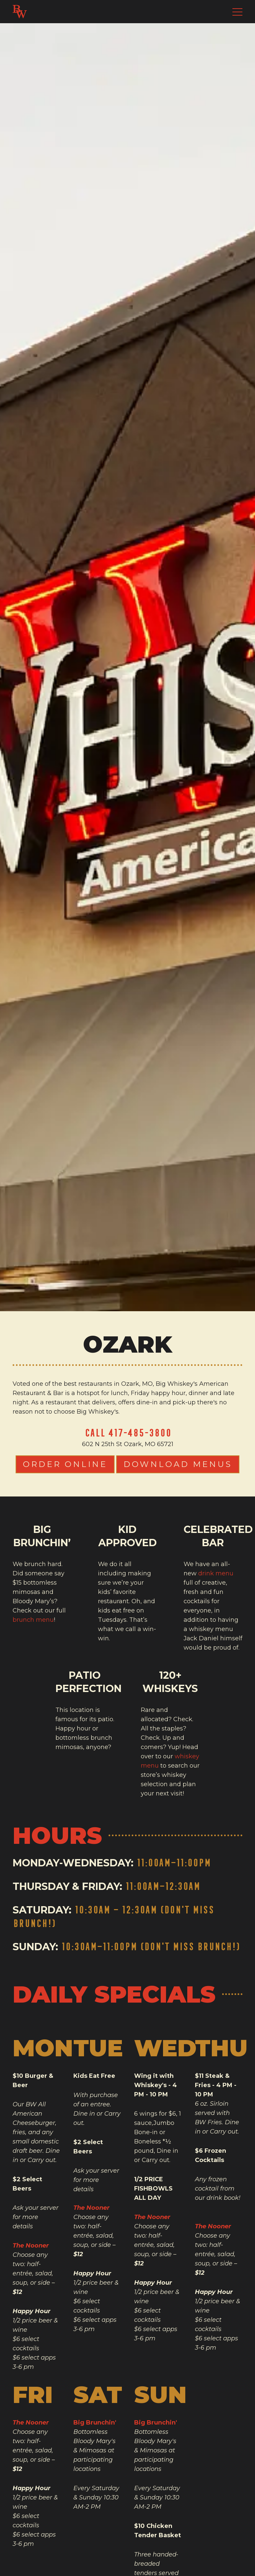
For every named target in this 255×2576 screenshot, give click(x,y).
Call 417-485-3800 (127, 1432)
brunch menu (33, 1619)
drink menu (215, 1573)
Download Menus (178, 1464)
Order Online (65, 1464)
